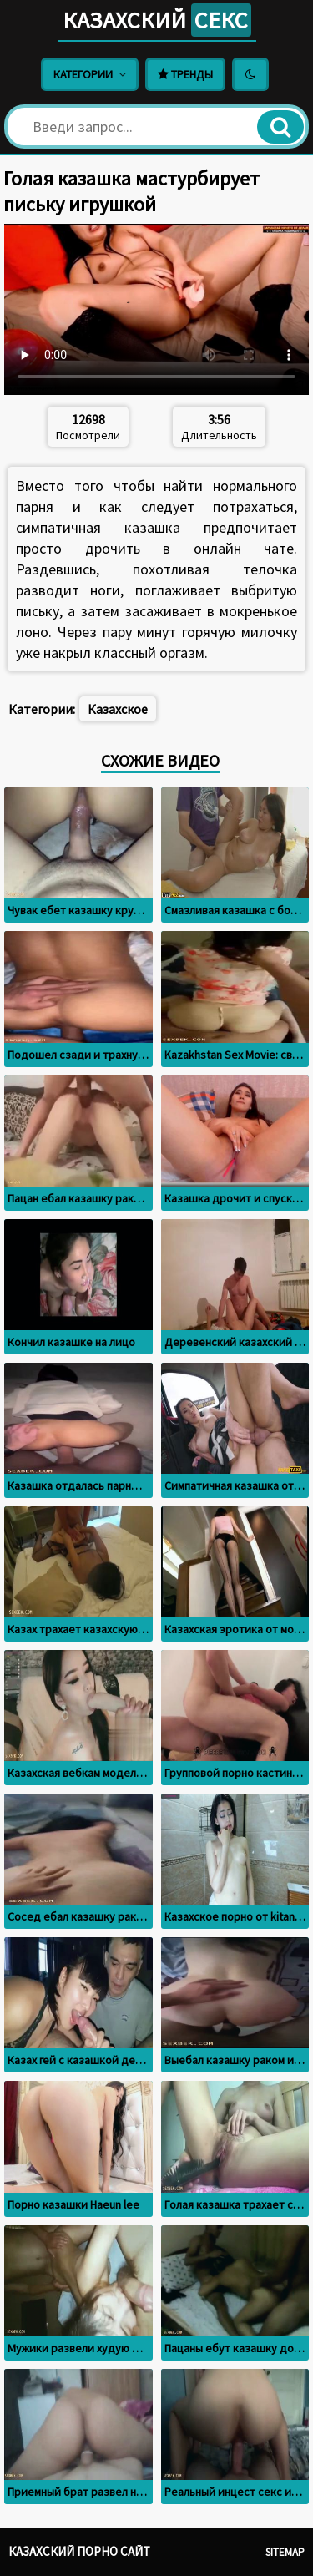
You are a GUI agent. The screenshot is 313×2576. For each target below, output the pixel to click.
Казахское (118, 709)
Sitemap (285, 2552)
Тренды (185, 74)
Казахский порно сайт (79, 2551)
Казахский (157, 20)
